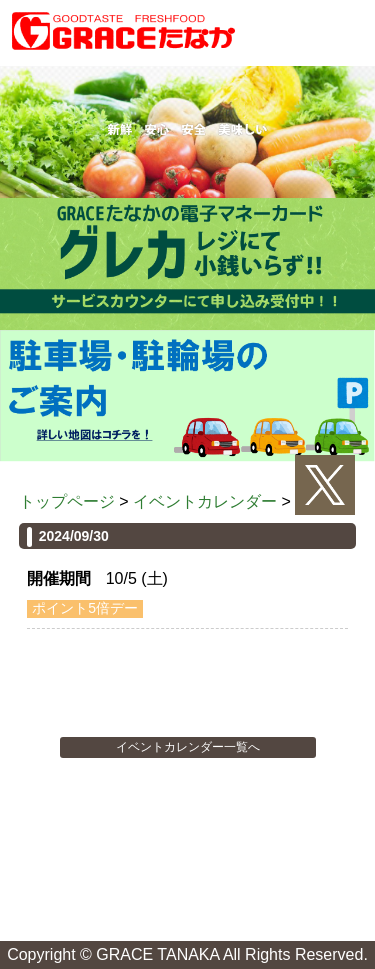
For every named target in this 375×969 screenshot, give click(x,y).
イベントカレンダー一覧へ (188, 747)
